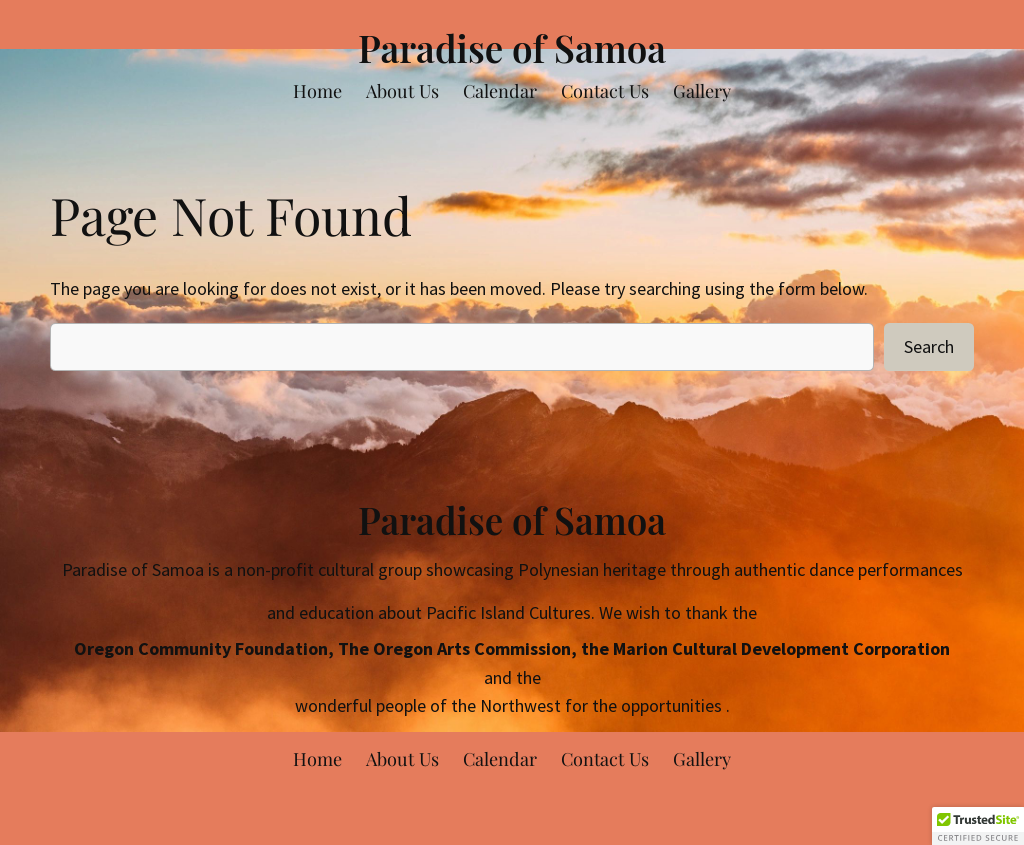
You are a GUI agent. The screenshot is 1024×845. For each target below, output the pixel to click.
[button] (978, 826)
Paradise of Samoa (512, 47)
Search (929, 346)
